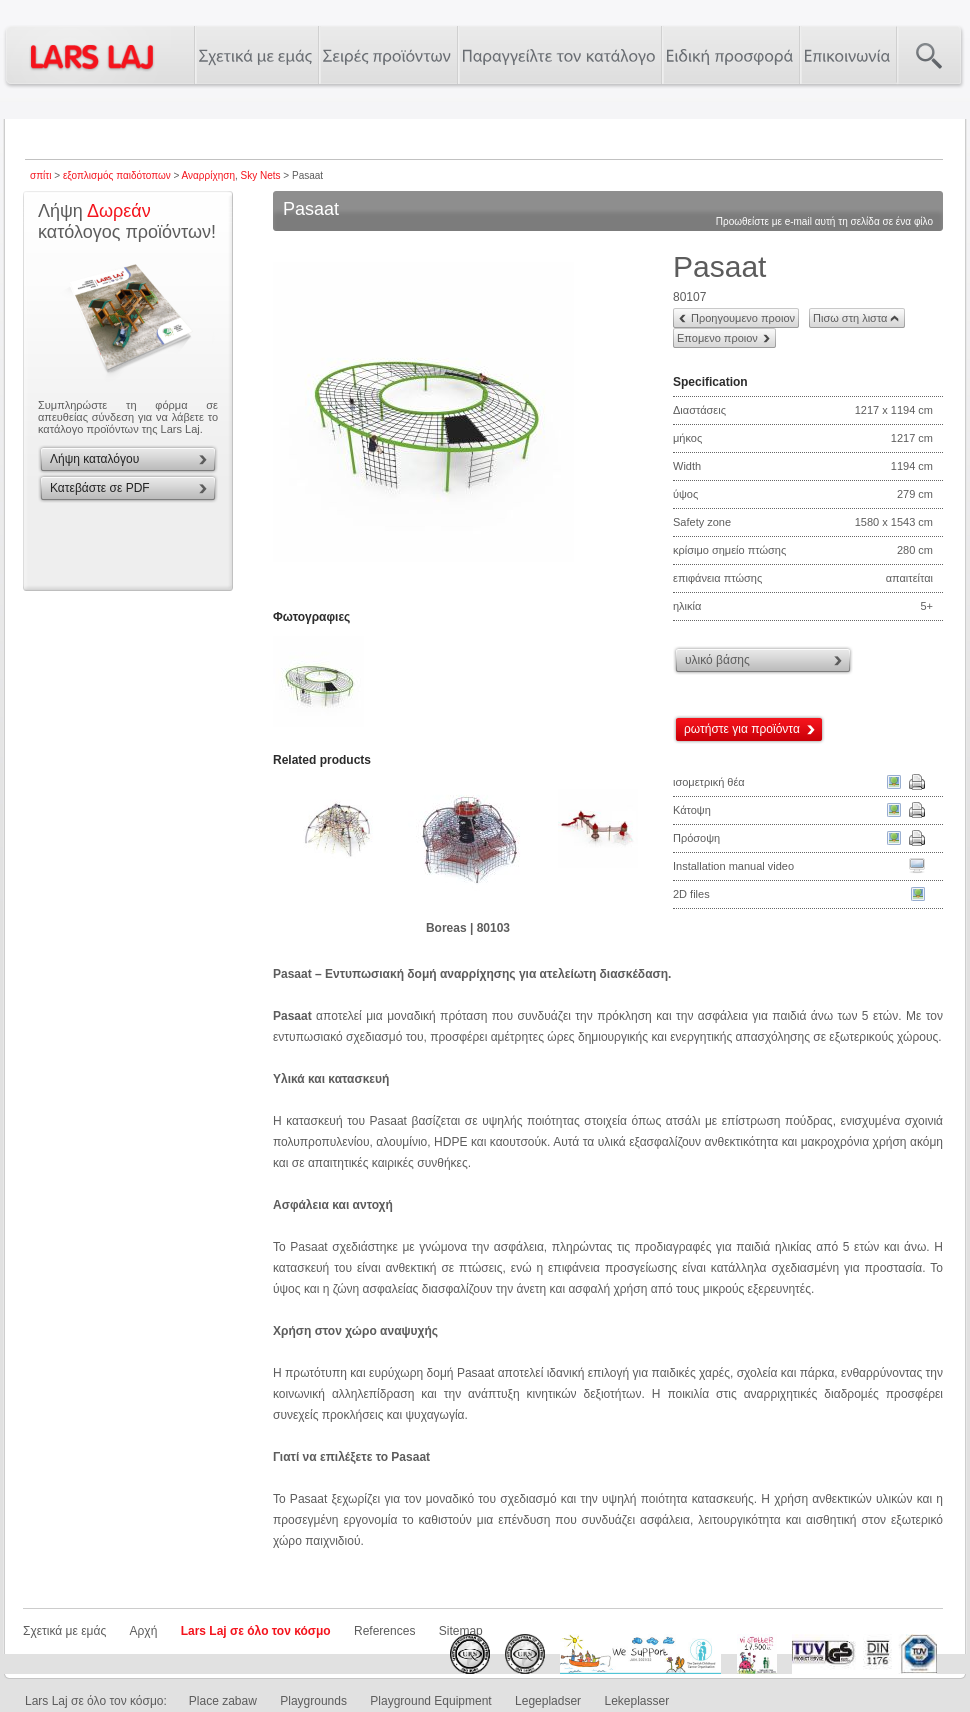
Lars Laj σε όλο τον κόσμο (256, 1631)
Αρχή (144, 1631)
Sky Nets (261, 175)
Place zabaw (223, 1701)
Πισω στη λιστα (850, 318)
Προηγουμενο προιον (743, 318)
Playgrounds (313, 1701)
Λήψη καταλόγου (94, 459)
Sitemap (461, 1631)
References (384, 1631)
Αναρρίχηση (208, 175)
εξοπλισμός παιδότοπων (117, 175)
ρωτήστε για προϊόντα (742, 729)
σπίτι (40, 175)
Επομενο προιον (717, 338)
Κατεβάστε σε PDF (100, 488)
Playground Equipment (430, 1701)
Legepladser (548, 1701)
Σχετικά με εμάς (64, 1631)
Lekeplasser (636, 1701)
